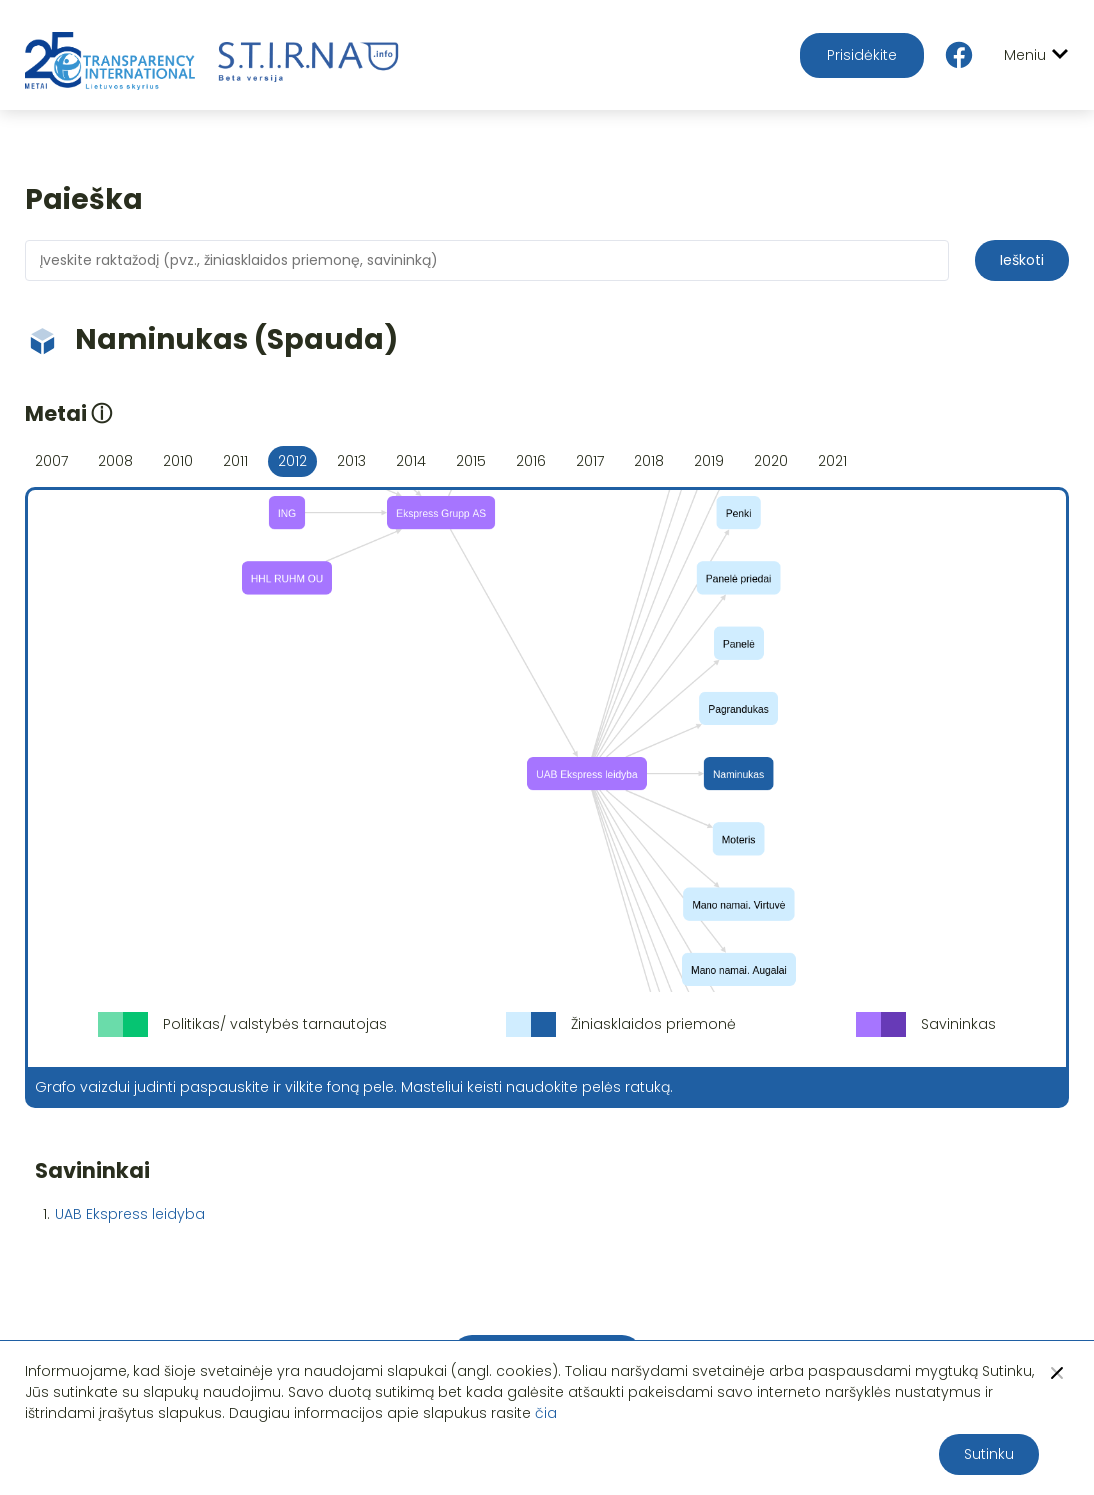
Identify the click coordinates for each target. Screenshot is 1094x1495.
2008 (115, 461)
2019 (709, 461)
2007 (51, 461)
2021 (832, 461)
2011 (235, 461)
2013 (351, 461)
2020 (771, 461)
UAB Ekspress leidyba (130, 1214)
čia (546, 1413)
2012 (292, 461)
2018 (649, 461)
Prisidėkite (862, 55)
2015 (471, 461)
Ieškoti (1022, 260)
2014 (411, 461)
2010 (178, 461)
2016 (531, 461)
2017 (590, 461)
